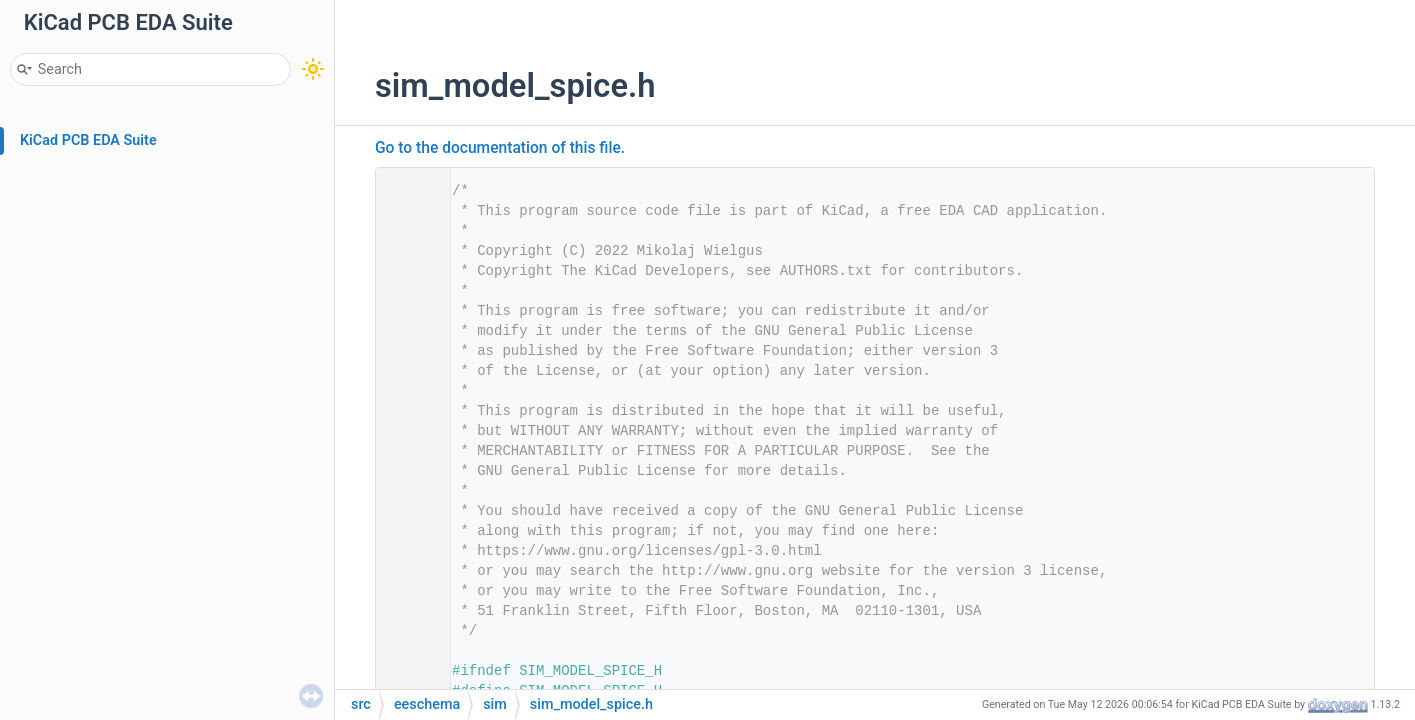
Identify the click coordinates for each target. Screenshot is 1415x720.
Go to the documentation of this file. (500, 148)
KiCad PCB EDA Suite (88, 140)
